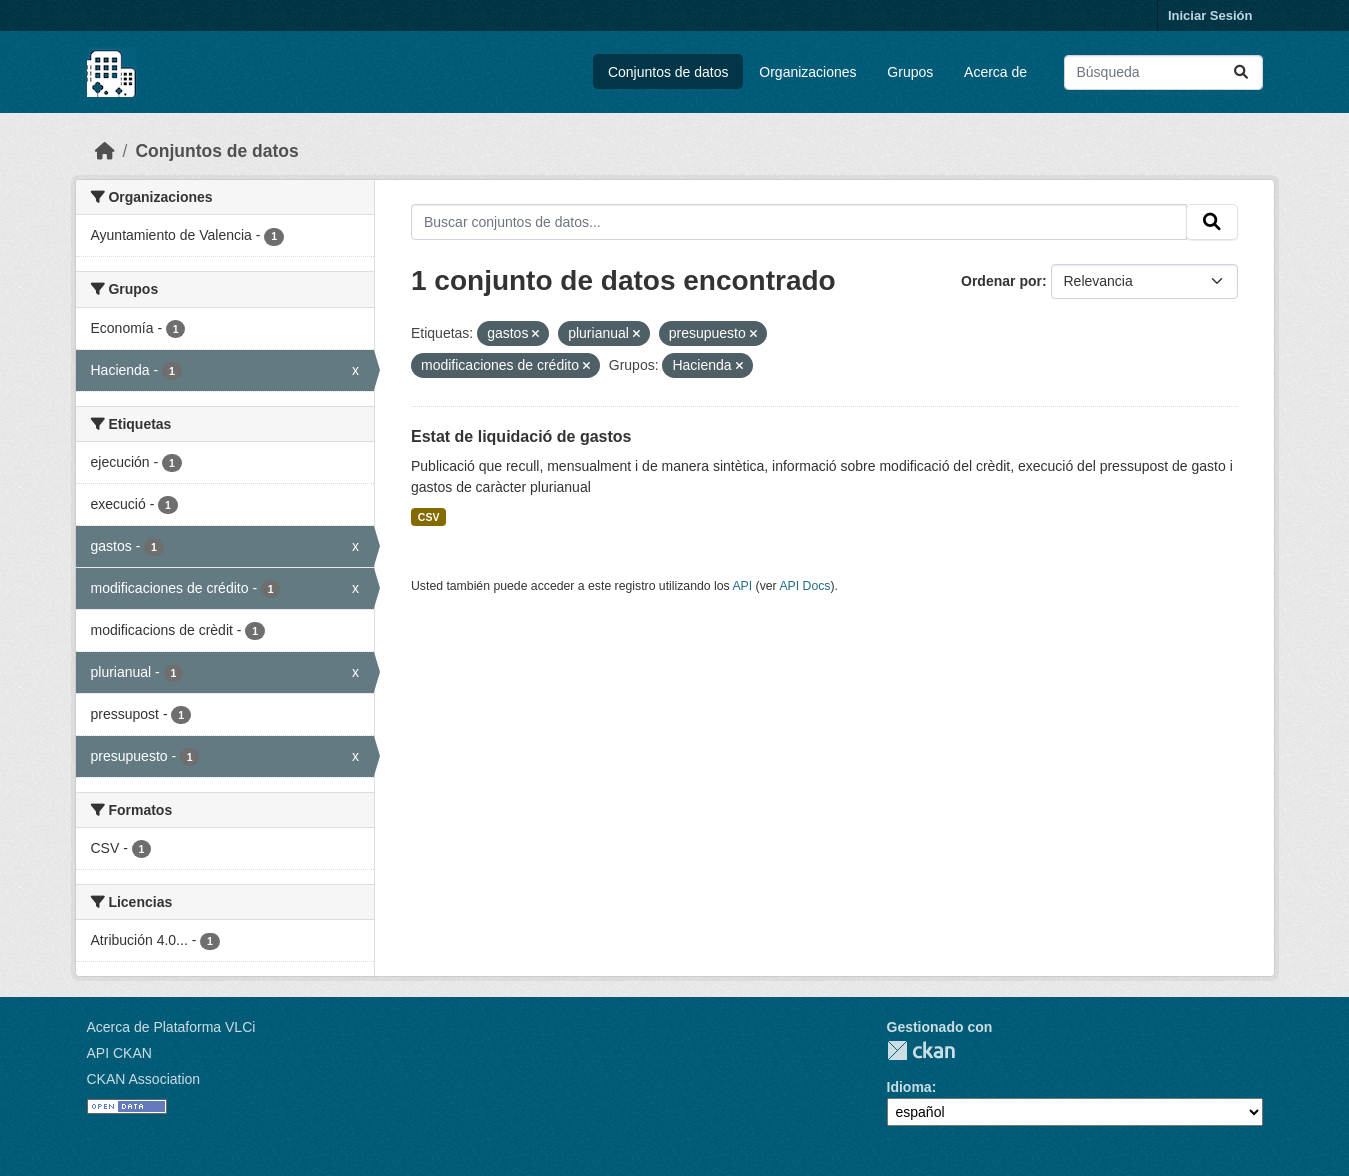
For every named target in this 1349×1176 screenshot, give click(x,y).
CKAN (921, 1050)
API (742, 586)
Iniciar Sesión (1210, 15)
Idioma (909, 1087)
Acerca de (995, 72)
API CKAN (119, 1053)
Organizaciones (807, 72)
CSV (429, 517)
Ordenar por (1001, 281)
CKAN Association (144, 1079)
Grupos (910, 72)
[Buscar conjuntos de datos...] (1163, 72)
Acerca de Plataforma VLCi (171, 1027)
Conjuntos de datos (668, 72)
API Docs (804, 586)
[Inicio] (105, 151)
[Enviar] (1241, 72)
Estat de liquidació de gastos (521, 436)
